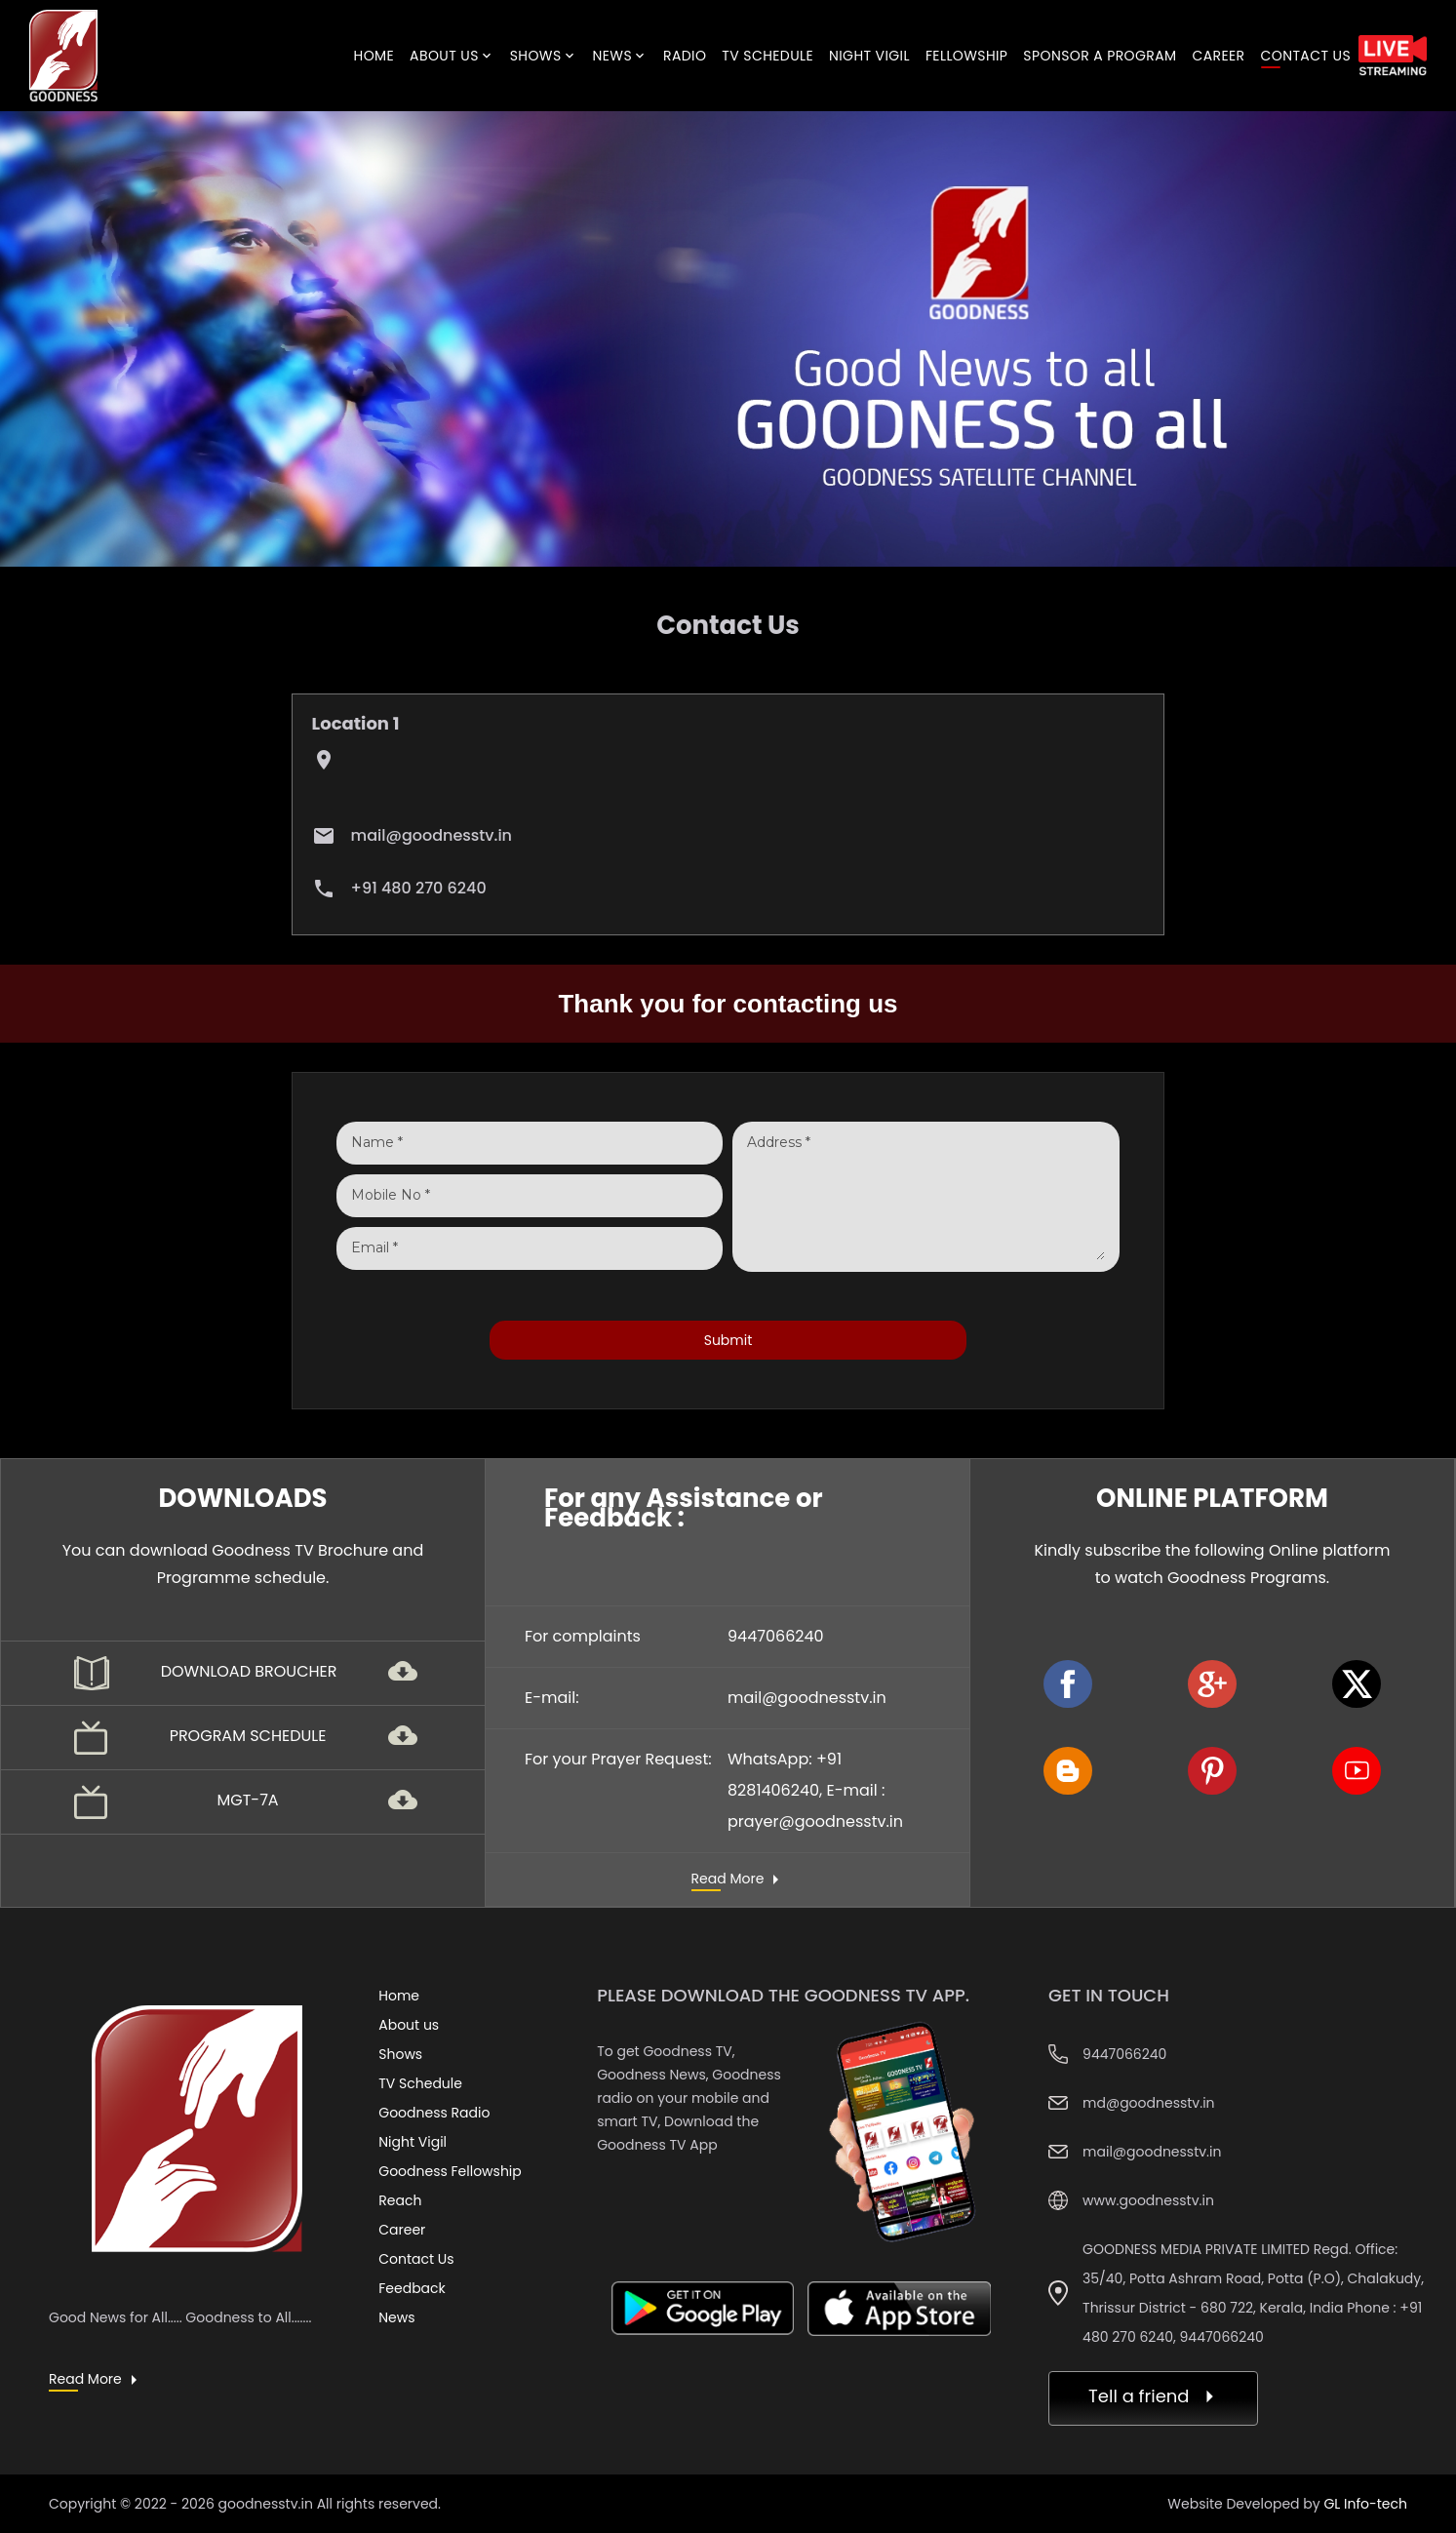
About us (408, 2025)
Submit (728, 1340)
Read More (728, 1879)
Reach (399, 2200)
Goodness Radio (434, 2112)
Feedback (412, 2288)
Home (398, 1995)
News (396, 2317)
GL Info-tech (1365, 2503)
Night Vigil (412, 2142)
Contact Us (415, 2259)
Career (401, 2229)
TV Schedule (420, 2083)
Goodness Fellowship (450, 2171)
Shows (400, 2054)
